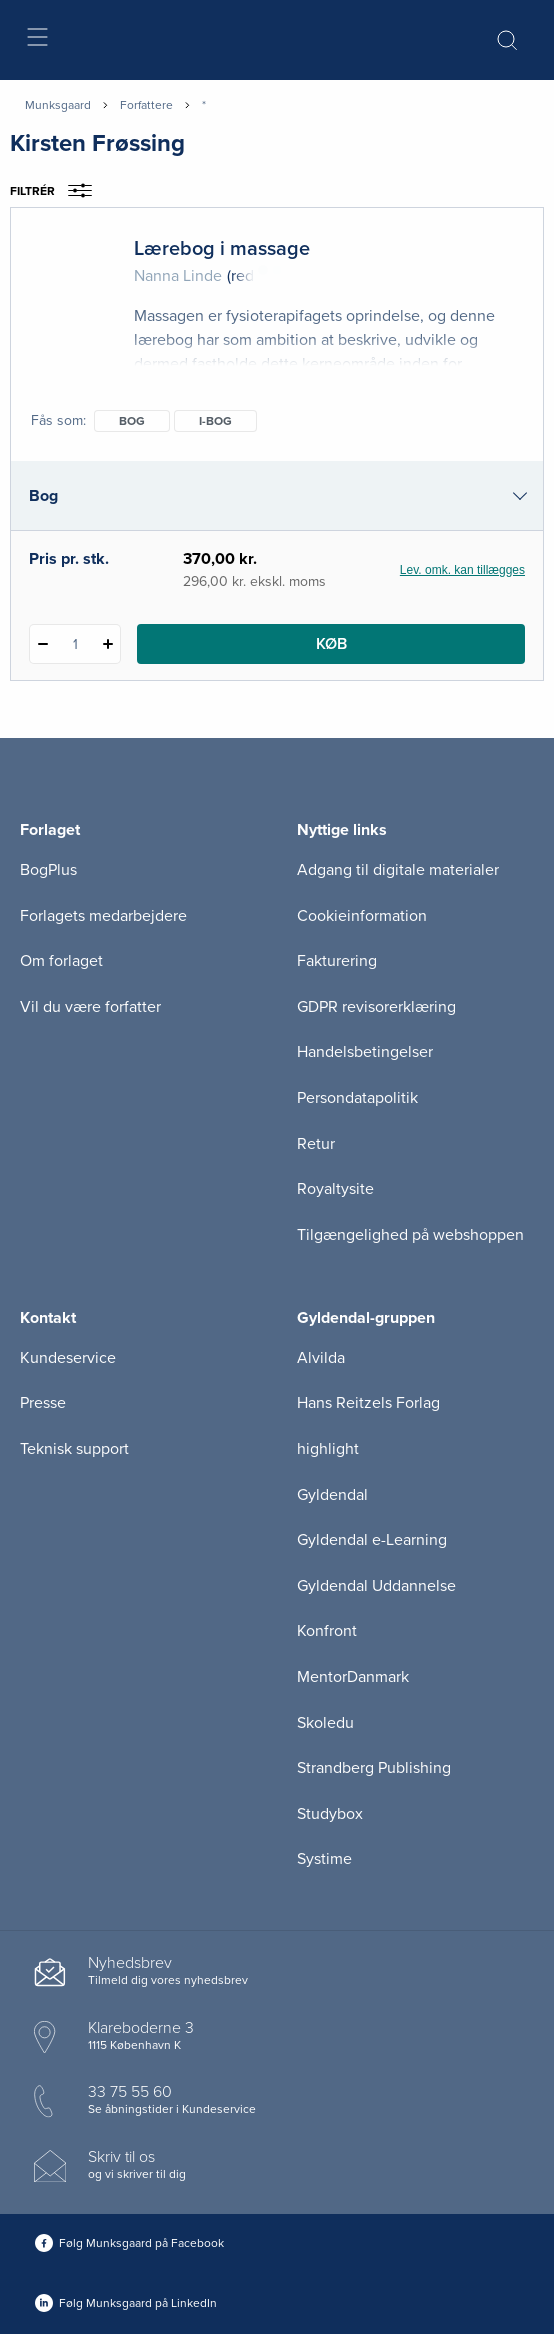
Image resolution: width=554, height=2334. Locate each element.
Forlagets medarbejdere (103, 916)
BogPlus (48, 870)
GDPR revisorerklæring (376, 1007)
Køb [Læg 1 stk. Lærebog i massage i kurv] (331, 644)
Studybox (330, 1814)
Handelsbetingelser (365, 1052)
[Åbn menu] (36, 40)
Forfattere (146, 105)
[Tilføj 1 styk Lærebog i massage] (107, 644)
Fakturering (337, 961)
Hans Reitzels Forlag (368, 1403)
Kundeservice (68, 1358)
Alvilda (321, 1358)
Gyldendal (332, 1495)
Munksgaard (58, 105)
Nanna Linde (178, 276)
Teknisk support (74, 1449)
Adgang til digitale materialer (398, 870)
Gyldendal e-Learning (372, 1540)
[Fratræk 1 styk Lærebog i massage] (42, 644)
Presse (43, 1403)
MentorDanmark (353, 1677)
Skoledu (325, 1723)
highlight (328, 1449)
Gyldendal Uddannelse (376, 1586)
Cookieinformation (362, 916)
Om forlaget (61, 961)
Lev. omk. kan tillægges (462, 570)
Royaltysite (335, 1189)
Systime (324, 1859)
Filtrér (57, 191)
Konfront (327, 1631)
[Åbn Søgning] (507, 40)
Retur (316, 1144)
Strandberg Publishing (374, 1768)
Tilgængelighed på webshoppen (410, 1235)
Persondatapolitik (357, 1098)
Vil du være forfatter (90, 1007)
